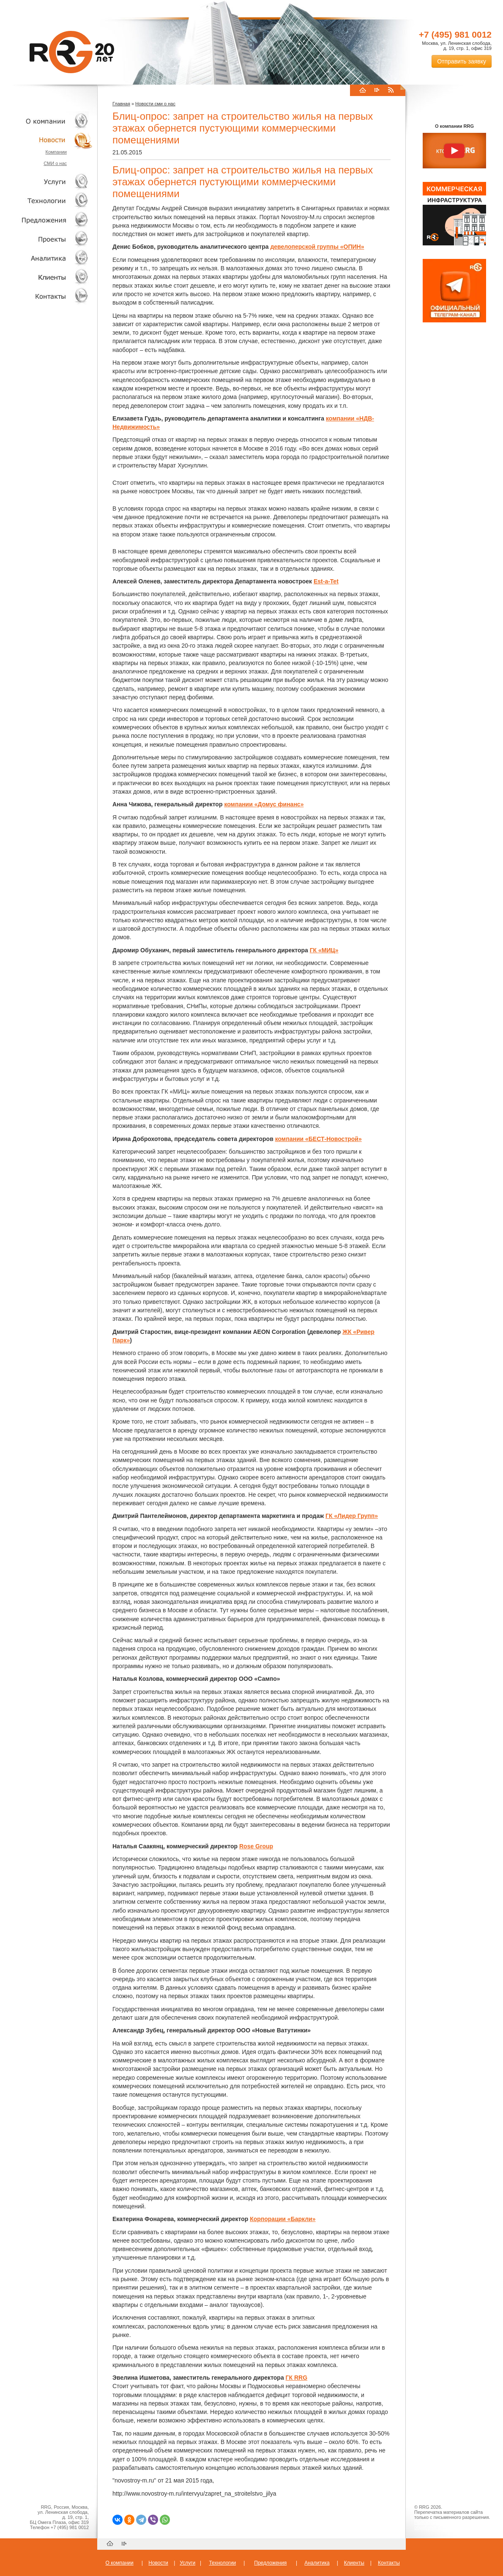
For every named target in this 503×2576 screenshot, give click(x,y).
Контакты (46, 295)
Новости (48, 139)
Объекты (46, 219)
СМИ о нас (55, 163)
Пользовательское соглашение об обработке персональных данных (451, 2525)
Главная (121, 103)
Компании (56, 151)
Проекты (46, 238)
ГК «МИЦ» (324, 950)
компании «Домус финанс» (263, 804)
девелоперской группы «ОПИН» (317, 246)
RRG (72, 52)
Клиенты (46, 276)
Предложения (270, 2563)
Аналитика (46, 257)
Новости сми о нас (155, 103)
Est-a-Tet (326, 581)
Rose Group (256, 1846)
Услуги (46, 181)
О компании (46, 120)
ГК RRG (296, 2377)
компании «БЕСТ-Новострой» (318, 1138)
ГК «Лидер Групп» (351, 1515)
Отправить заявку (461, 61)
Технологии (46, 200)
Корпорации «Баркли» (282, 2219)
